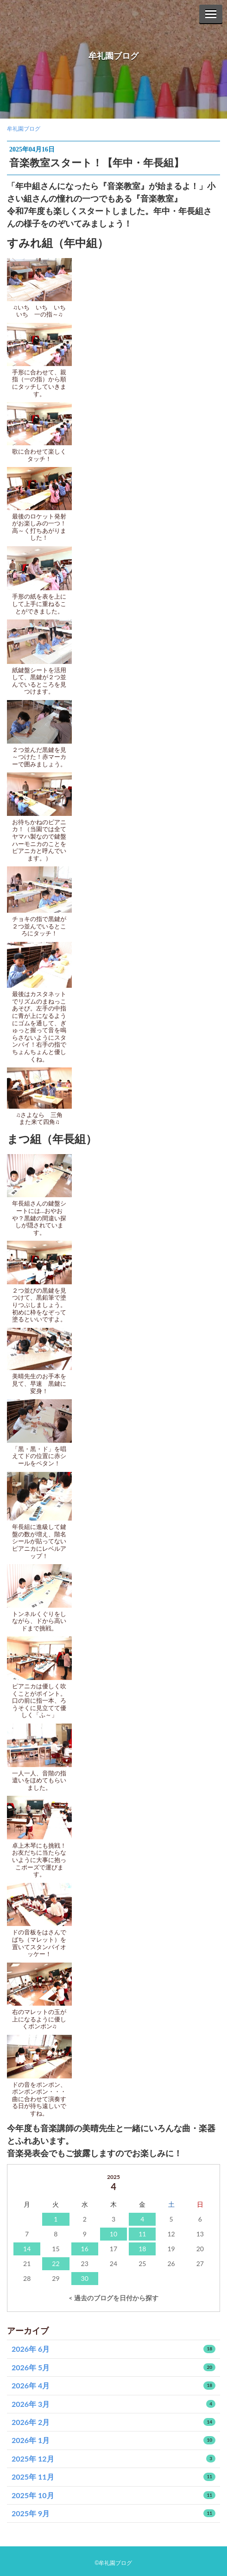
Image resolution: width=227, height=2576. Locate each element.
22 (55, 2263)
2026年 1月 (113, 2440)
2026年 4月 (113, 2385)
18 (142, 2249)
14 (27, 2249)
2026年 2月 (113, 2422)
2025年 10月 (113, 2495)
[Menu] (210, 14)
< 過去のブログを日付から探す (113, 2298)
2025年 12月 (113, 2458)
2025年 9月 (113, 2513)
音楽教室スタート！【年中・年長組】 (96, 162)
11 (142, 2234)
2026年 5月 (113, 2367)
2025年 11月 (113, 2476)
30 (84, 2278)
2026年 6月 (113, 2348)
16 (84, 2249)
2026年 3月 (113, 2403)
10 (113, 2234)
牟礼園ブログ (113, 56)
